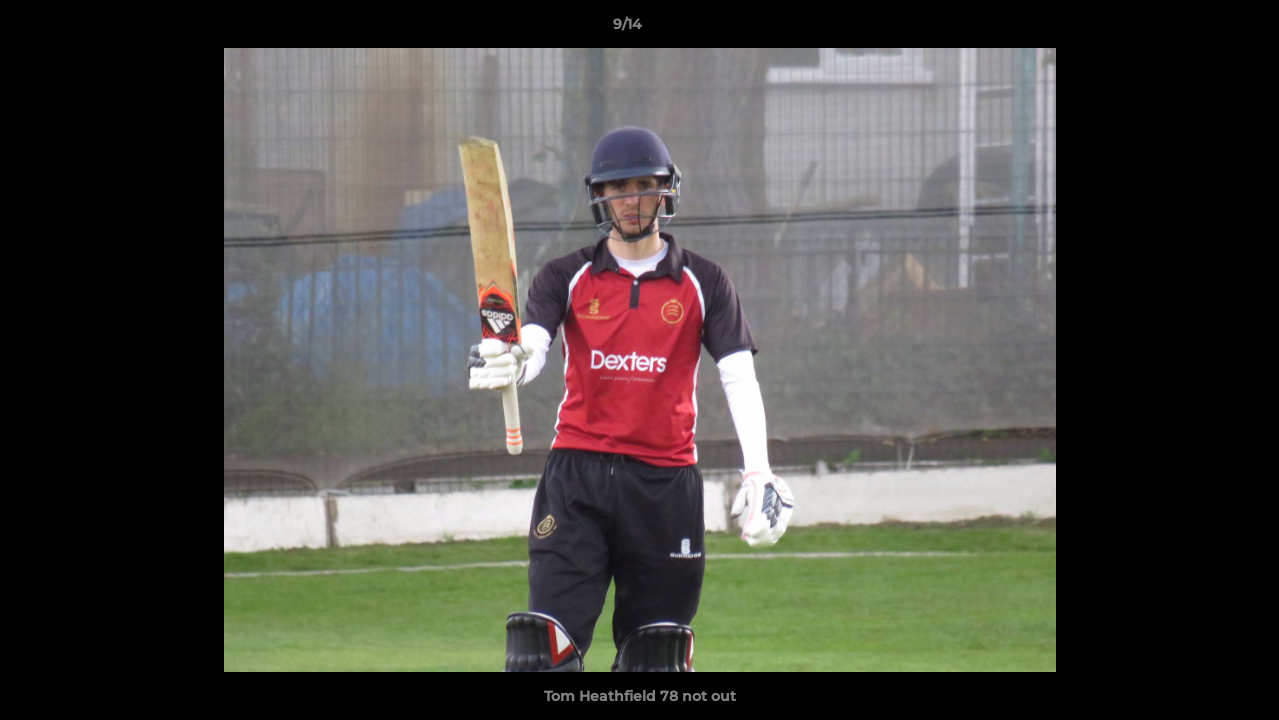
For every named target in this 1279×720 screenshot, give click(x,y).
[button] (1195, 29)
